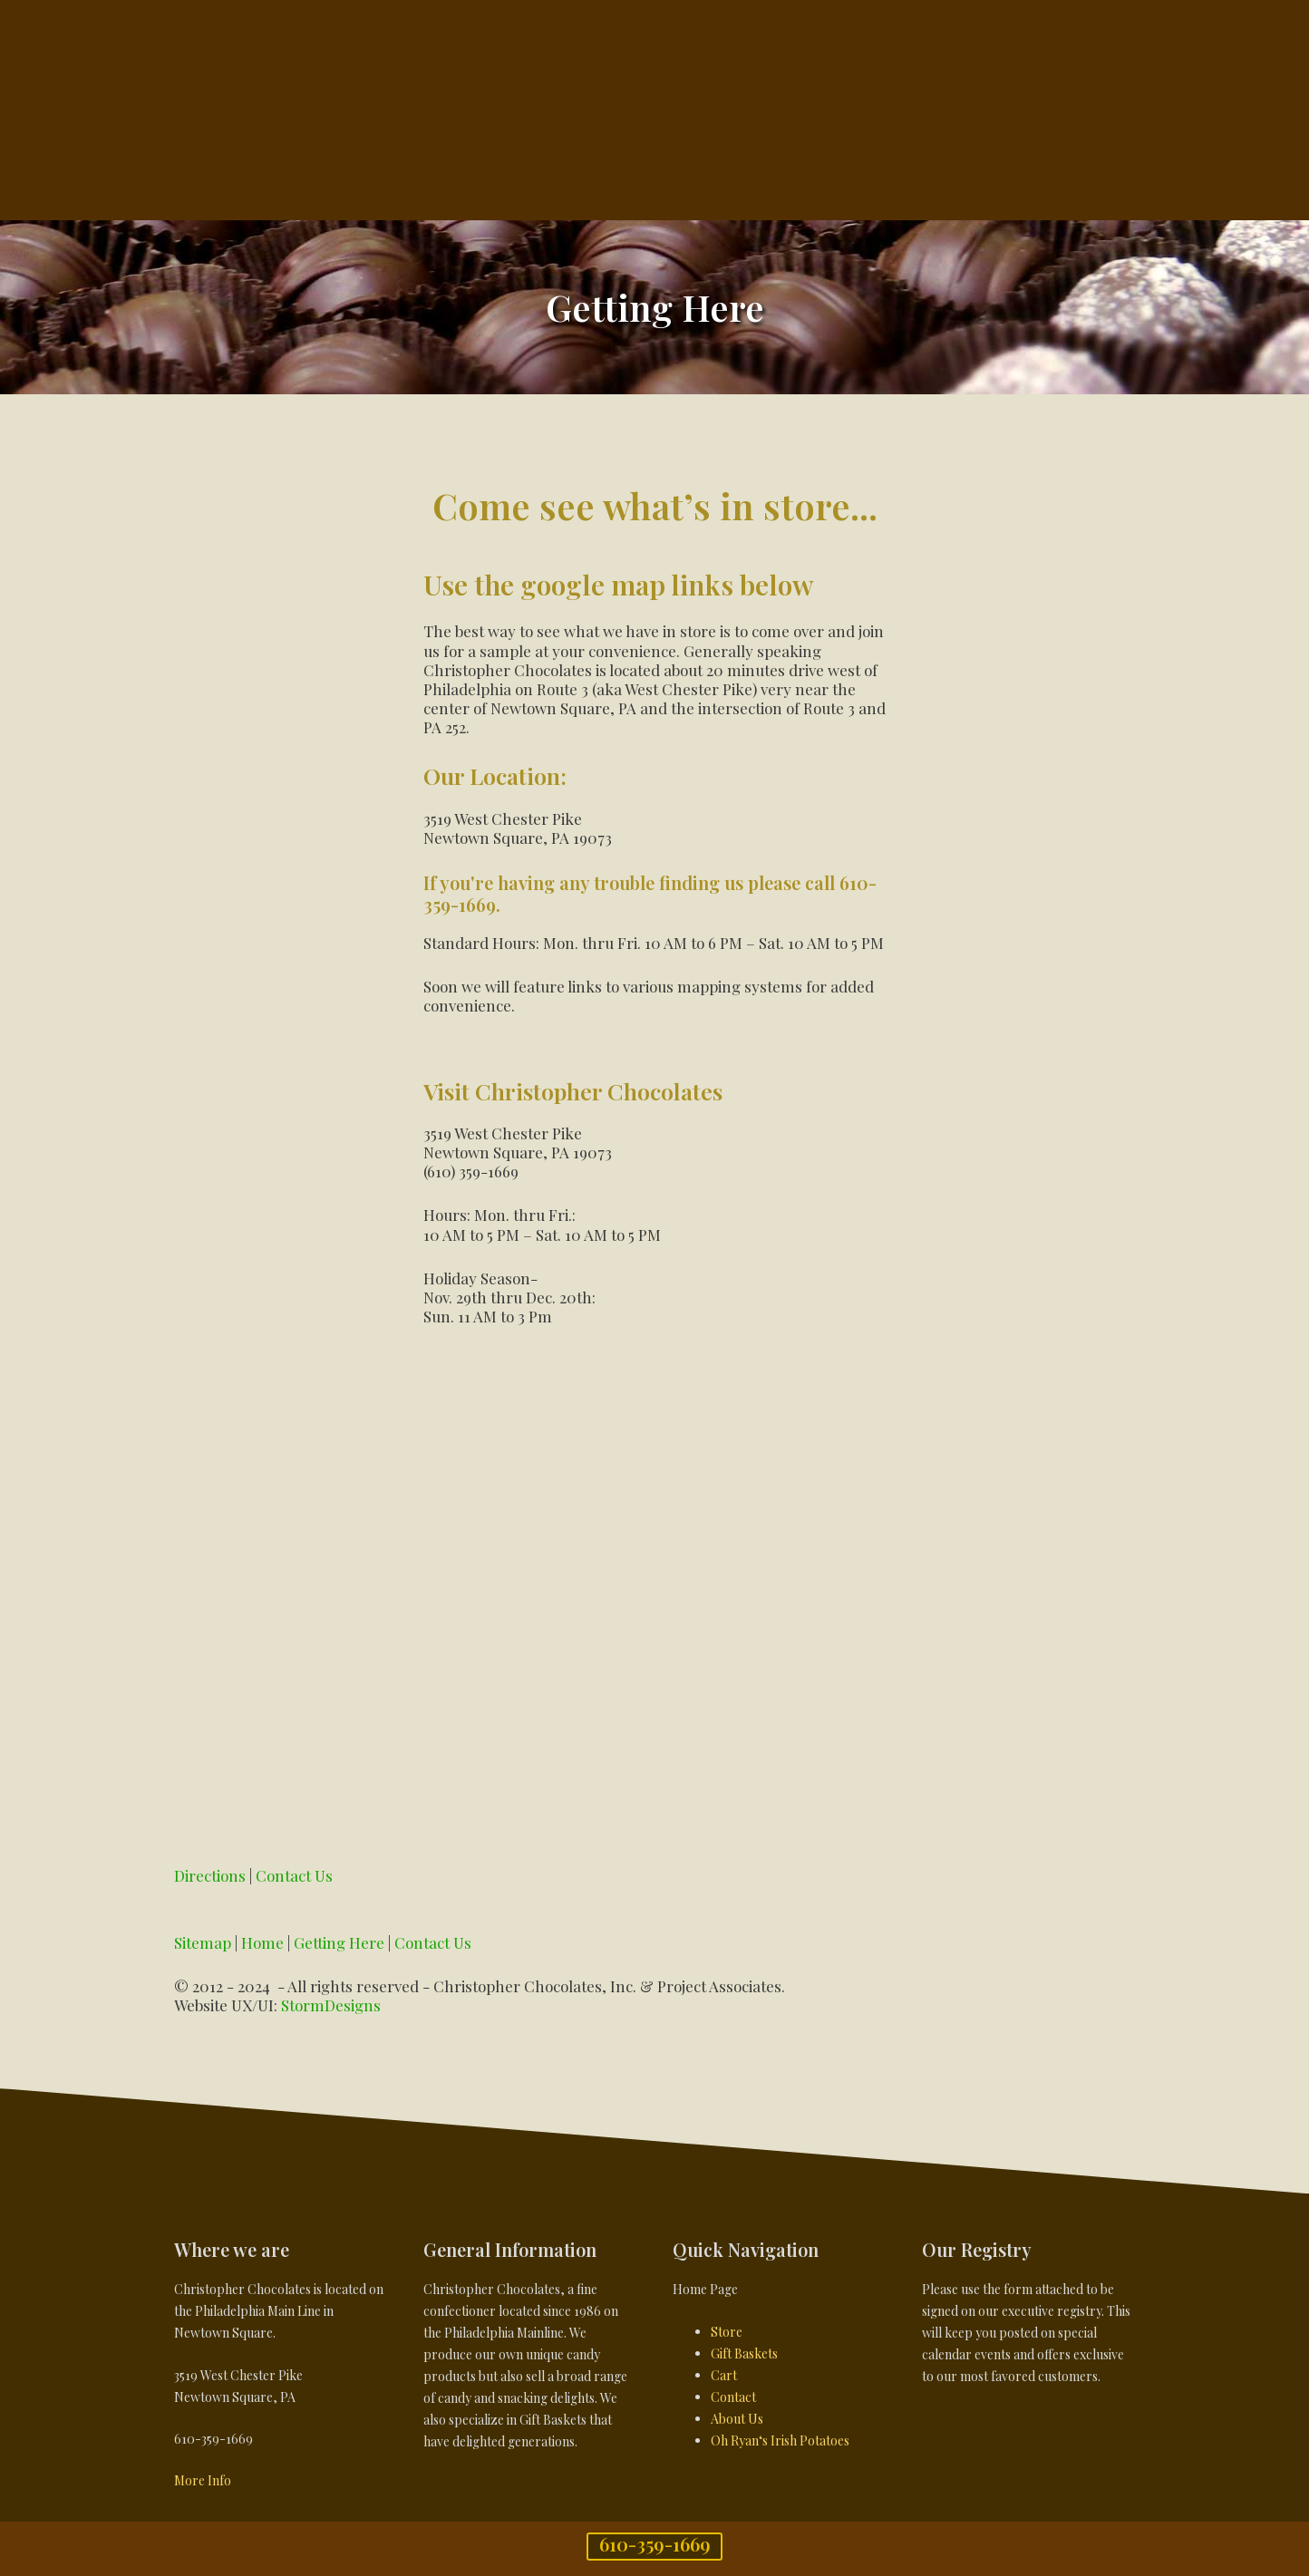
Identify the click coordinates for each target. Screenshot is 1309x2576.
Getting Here (339, 1942)
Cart (724, 2375)
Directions (210, 1875)
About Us (737, 2418)
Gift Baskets (744, 2353)
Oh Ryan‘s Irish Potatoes (780, 2440)
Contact (733, 2397)
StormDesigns (331, 2005)
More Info (202, 2480)
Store (726, 2331)
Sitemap (202, 1942)
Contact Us (294, 1875)
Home (262, 1942)
